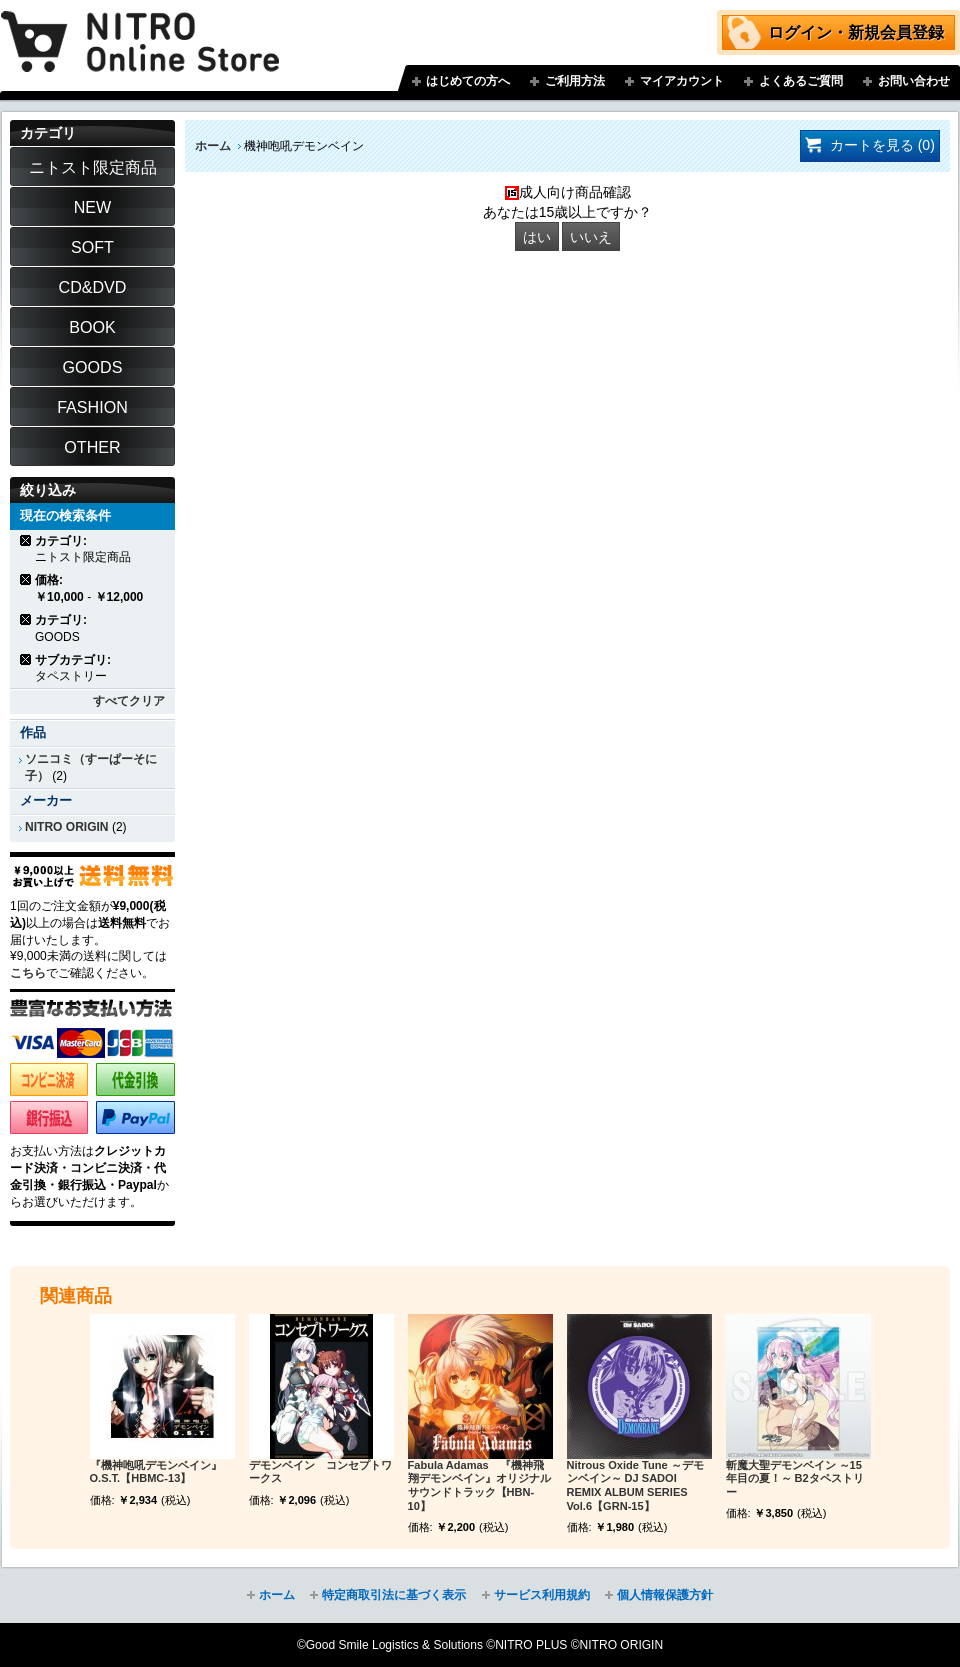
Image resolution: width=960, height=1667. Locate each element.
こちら (28, 973)
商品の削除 (26, 540)
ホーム (213, 146)
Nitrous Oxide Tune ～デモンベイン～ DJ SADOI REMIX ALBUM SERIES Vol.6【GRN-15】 (635, 1485)
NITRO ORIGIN (67, 827)
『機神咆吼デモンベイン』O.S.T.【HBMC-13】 (156, 1472)
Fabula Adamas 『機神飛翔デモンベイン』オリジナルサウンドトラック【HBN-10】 (479, 1485)
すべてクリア (129, 701)
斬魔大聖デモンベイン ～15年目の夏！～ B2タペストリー (795, 1479)
